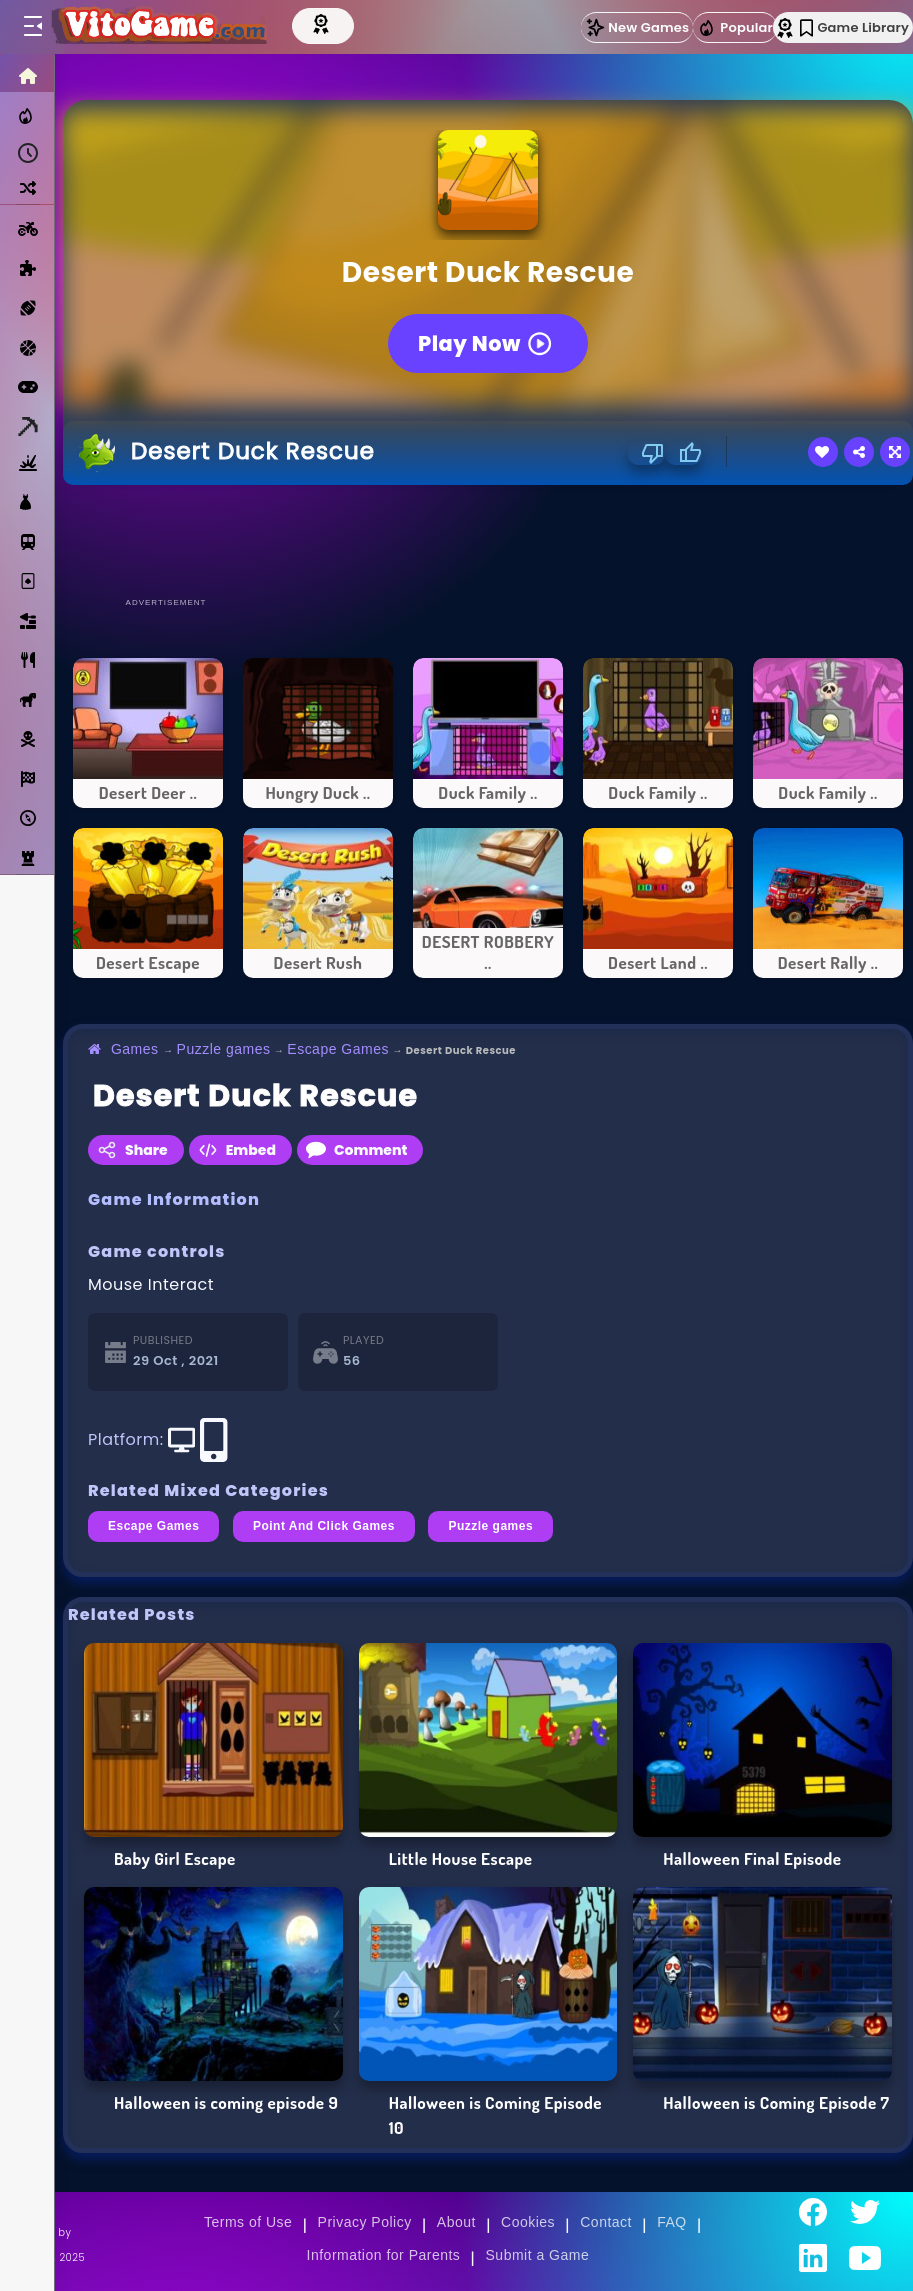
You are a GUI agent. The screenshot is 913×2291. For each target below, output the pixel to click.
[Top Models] (337, 23)
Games (135, 1049)
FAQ (672, 2222)
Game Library (854, 27)
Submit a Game (538, 2255)
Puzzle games (224, 1049)
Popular (735, 28)
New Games (637, 27)
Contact (606, 2222)
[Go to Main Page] (164, 27)
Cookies (528, 2222)
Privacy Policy (365, 2222)
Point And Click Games (324, 1526)
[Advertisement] (488, 540)
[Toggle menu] (32, 27)
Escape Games (338, 1049)
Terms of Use (248, 2222)
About (456, 2222)
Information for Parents (384, 2255)
